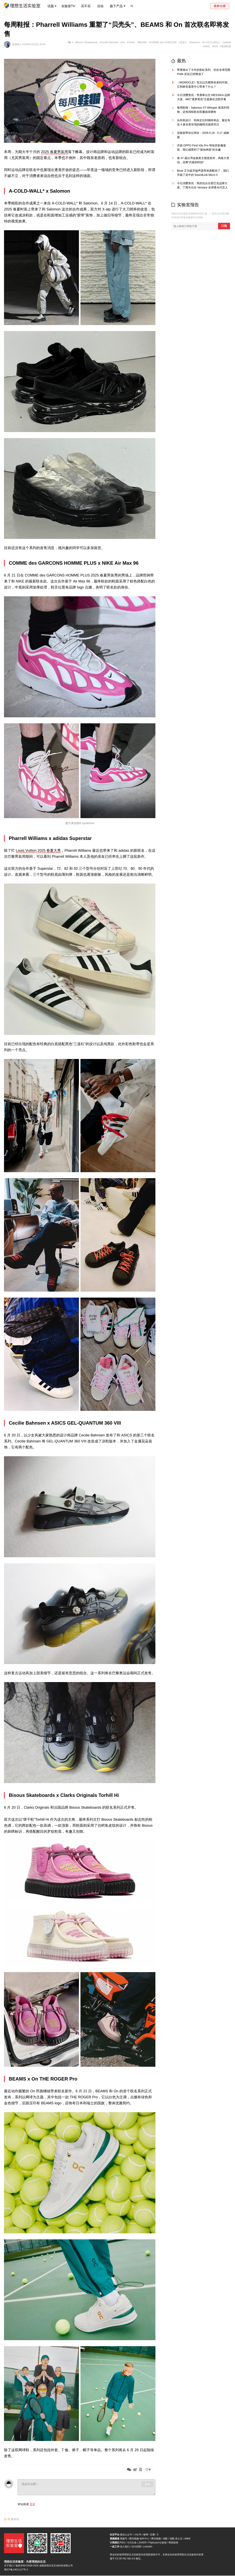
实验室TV (68, 6)
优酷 (165, 2539)
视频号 (123, 2539)
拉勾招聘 (136, 2547)
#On (122, 42)
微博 (145, 2535)
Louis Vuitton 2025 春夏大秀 (38, 851)
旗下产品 (116, 6)
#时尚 (215, 46)
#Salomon (194, 42)
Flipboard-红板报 (158, 2543)
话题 (50, 6)
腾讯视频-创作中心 (139, 2539)
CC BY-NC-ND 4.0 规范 (127, 2559)
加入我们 (125, 2547)
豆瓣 (152, 2535)
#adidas (227, 42)
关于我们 (9, 2566)
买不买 (86, 6)
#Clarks (131, 42)
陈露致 (16, 44)
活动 (100, 6)
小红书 (137, 2535)
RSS (122, 2543)
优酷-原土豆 (176, 2539)
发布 (147, 2484)
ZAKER (143, 2543)
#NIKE (206, 46)
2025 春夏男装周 (54, 152)
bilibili (187, 2539)
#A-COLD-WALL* (211, 42)
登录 (32, 2504)
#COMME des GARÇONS (163, 42)
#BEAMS (142, 42)
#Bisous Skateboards (86, 42)
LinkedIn (147, 2547)
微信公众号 (126, 2535)
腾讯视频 (156, 2539)
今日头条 (132, 2543)
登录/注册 (220, 6)
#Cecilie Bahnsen (109, 42)
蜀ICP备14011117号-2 (16, 2570)
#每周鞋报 (225, 46)
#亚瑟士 (183, 42)
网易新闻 (173, 2543)
